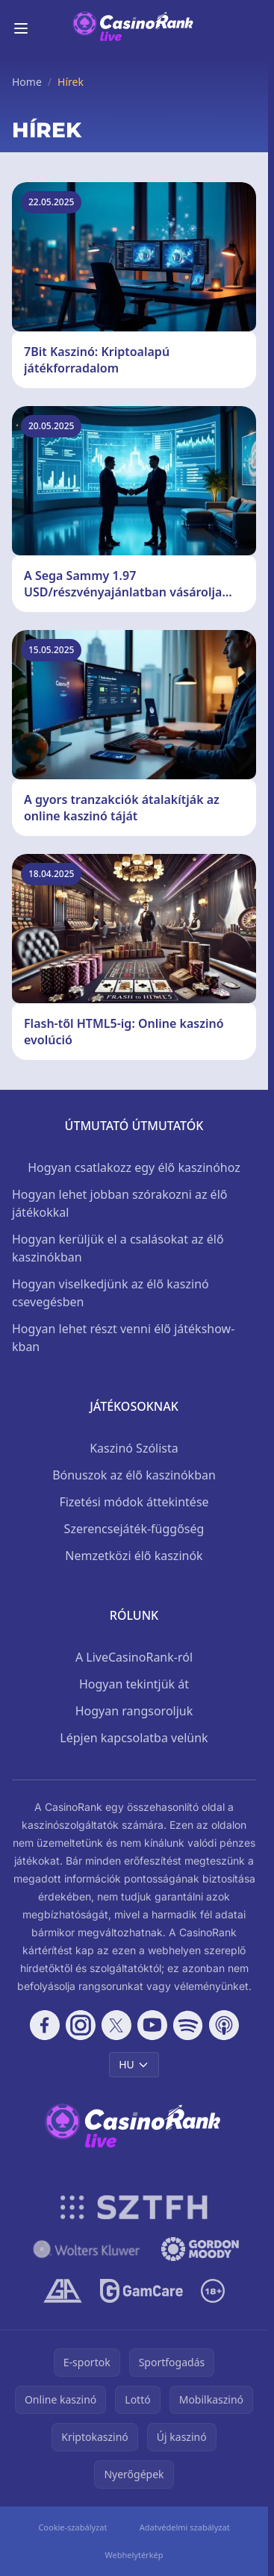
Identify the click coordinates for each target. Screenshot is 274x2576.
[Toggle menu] (21, 28)
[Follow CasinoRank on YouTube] (152, 2025)
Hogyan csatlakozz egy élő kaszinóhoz (134, 1167)
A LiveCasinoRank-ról (134, 1657)
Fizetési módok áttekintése (133, 1502)
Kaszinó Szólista (134, 1448)
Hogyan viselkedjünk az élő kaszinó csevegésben (110, 1293)
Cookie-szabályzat (72, 2527)
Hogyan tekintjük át (134, 1684)
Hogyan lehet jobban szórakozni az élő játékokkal (119, 1203)
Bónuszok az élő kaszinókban (134, 1475)
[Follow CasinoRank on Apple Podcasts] (224, 2025)
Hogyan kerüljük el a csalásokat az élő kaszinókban (118, 1248)
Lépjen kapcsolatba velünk (134, 1738)
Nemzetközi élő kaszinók (133, 1555)
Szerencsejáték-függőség (134, 1529)
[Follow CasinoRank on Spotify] (188, 2025)
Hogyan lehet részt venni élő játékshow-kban (123, 1337)
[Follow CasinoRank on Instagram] (81, 2025)
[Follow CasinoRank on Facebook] (45, 2025)
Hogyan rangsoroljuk (134, 1711)
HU (134, 2064)
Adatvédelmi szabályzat (185, 2527)
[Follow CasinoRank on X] (116, 2025)
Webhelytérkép (134, 2554)
